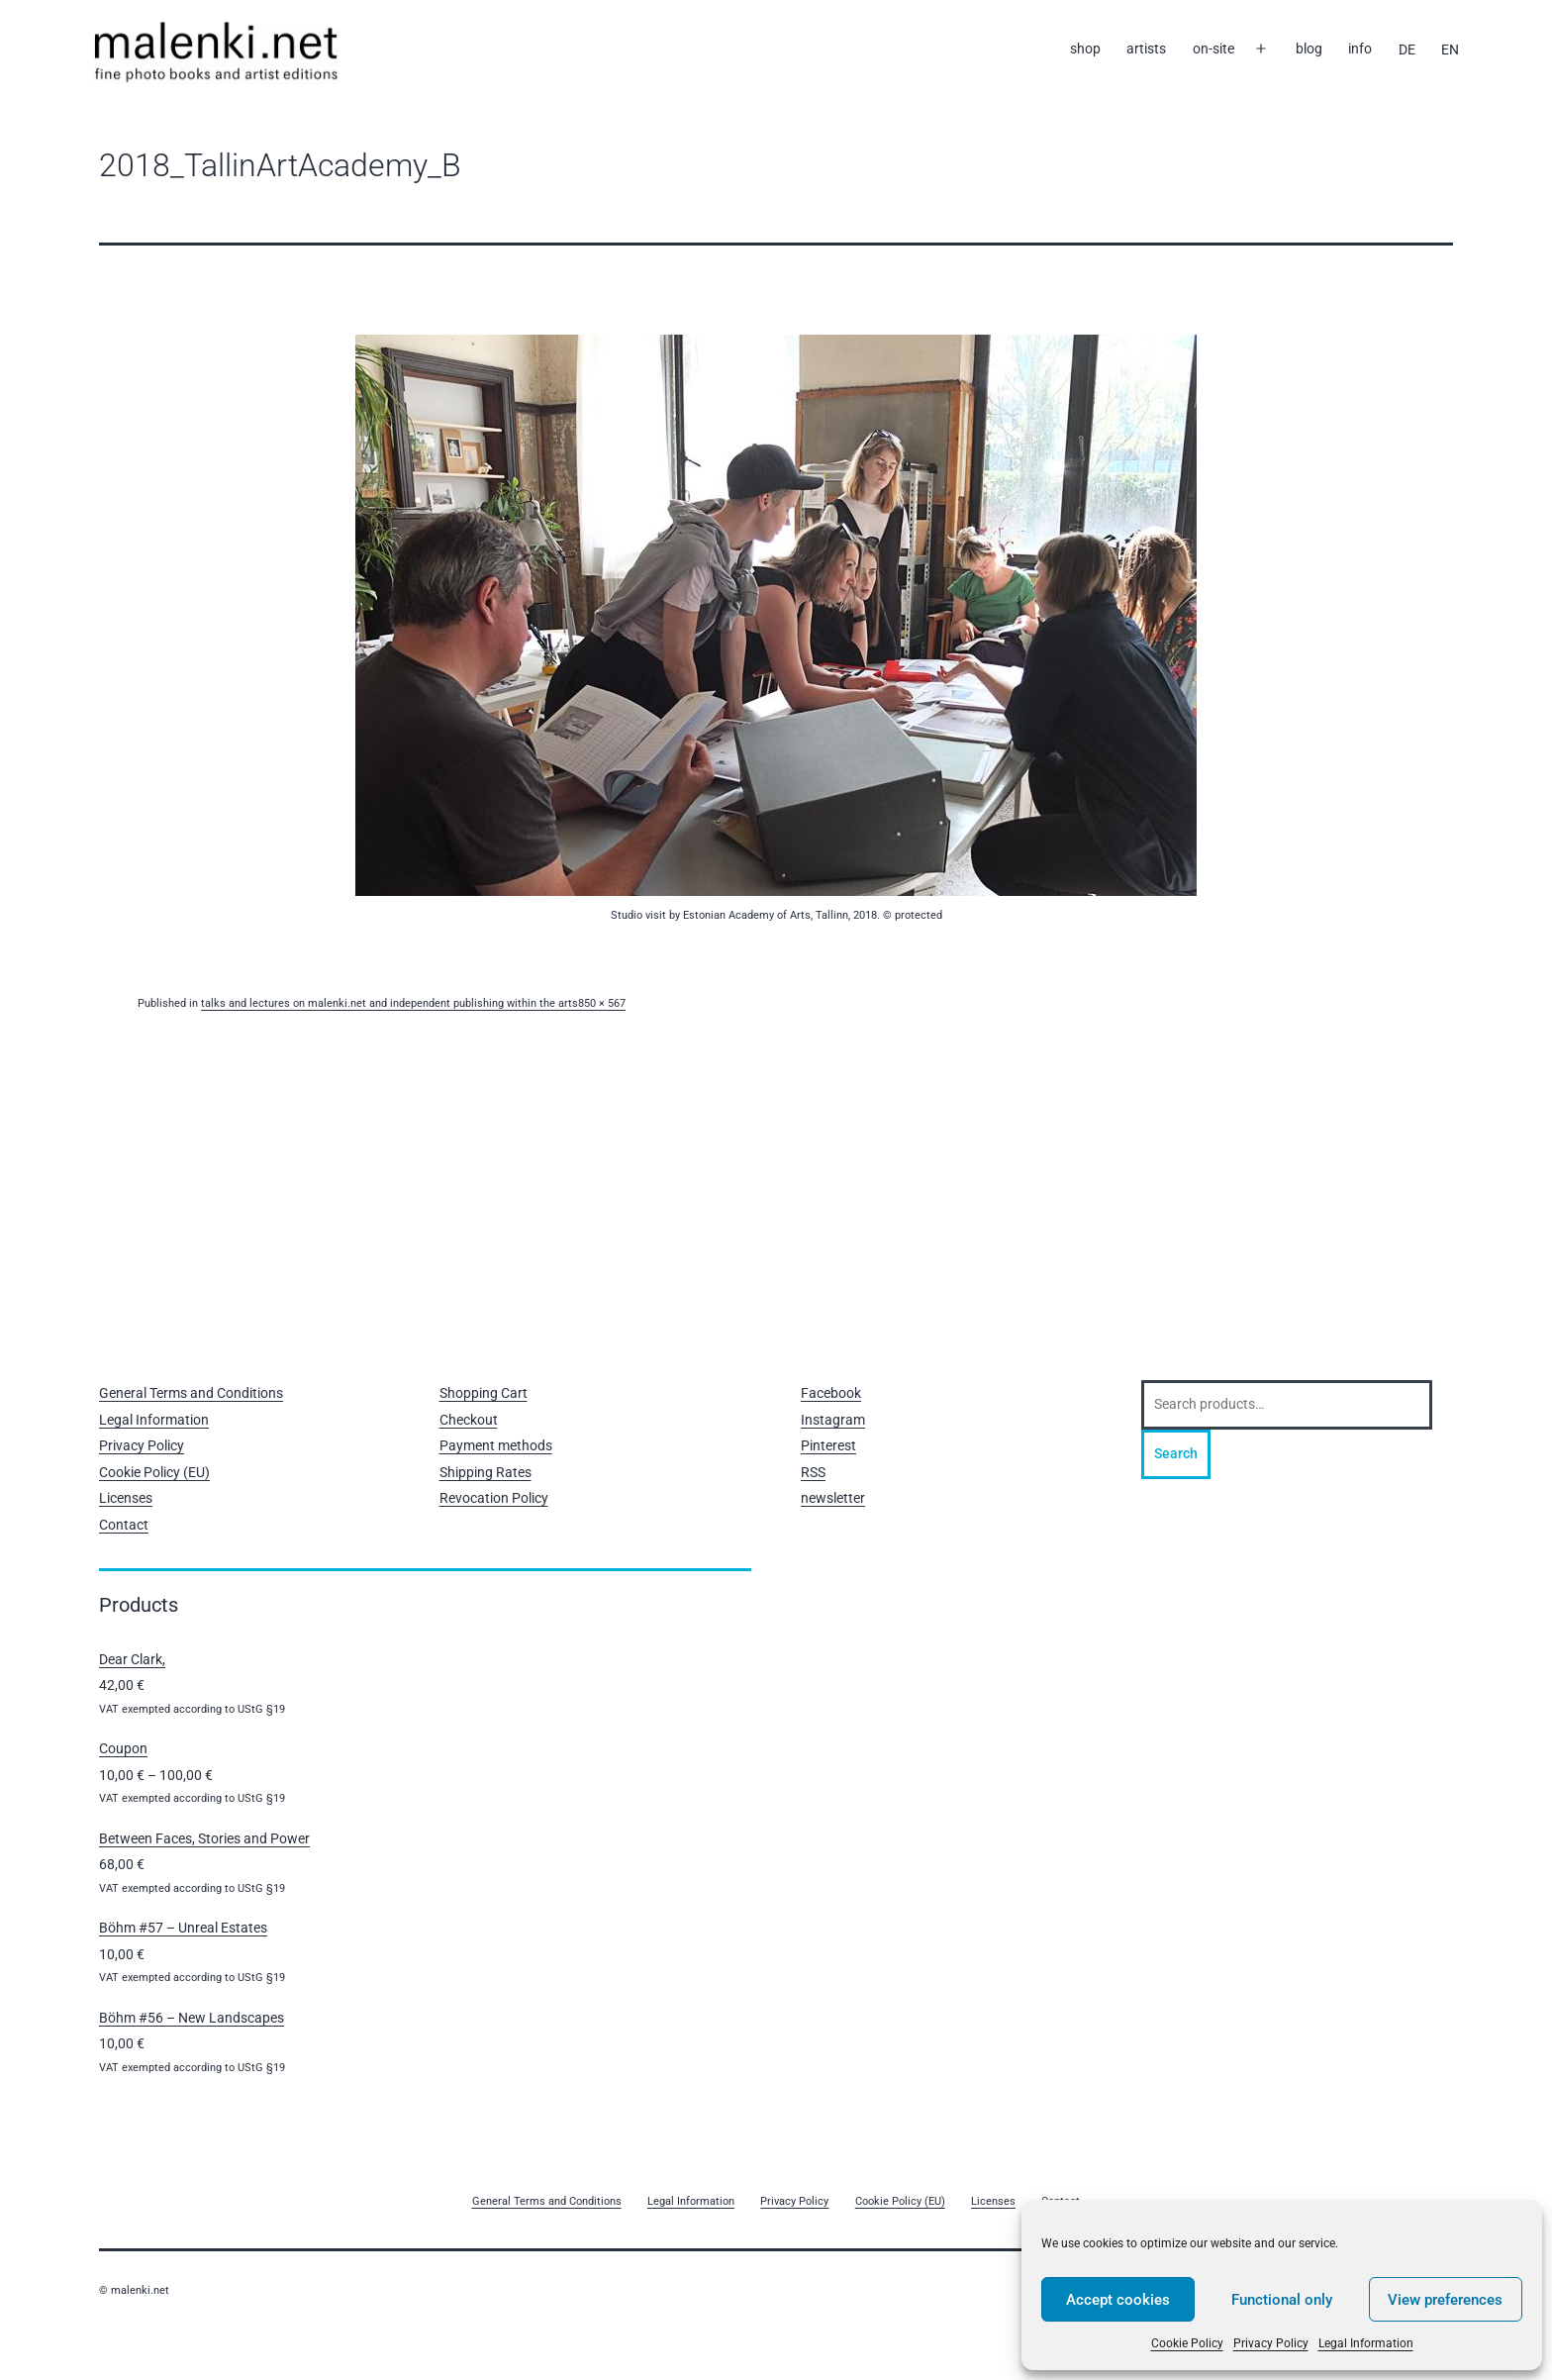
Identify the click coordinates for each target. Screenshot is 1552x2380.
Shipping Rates (485, 1472)
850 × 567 (602, 1003)
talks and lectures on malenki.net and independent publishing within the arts (389, 1003)
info (1360, 48)
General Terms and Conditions (191, 1393)
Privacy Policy (1271, 2343)
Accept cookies (1118, 2300)
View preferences (1445, 2300)
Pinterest (828, 1445)
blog (1309, 48)
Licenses (125, 1498)
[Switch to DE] (1406, 49)
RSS (813, 1472)
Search (1176, 1453)
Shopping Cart (483, 1393)
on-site (1213, 48)
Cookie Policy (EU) (154, 1472)
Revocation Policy (493, 1498)
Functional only (1281, 2300)
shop (1085, 48)
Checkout (468, 1420)
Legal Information (1365, 2343)
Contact (123, 1525)
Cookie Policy (1187, 2343)
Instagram (833, 1420)
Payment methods (495, 1445)
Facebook (831, 1393)
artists (1146, 48)
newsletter (833, 1498)
